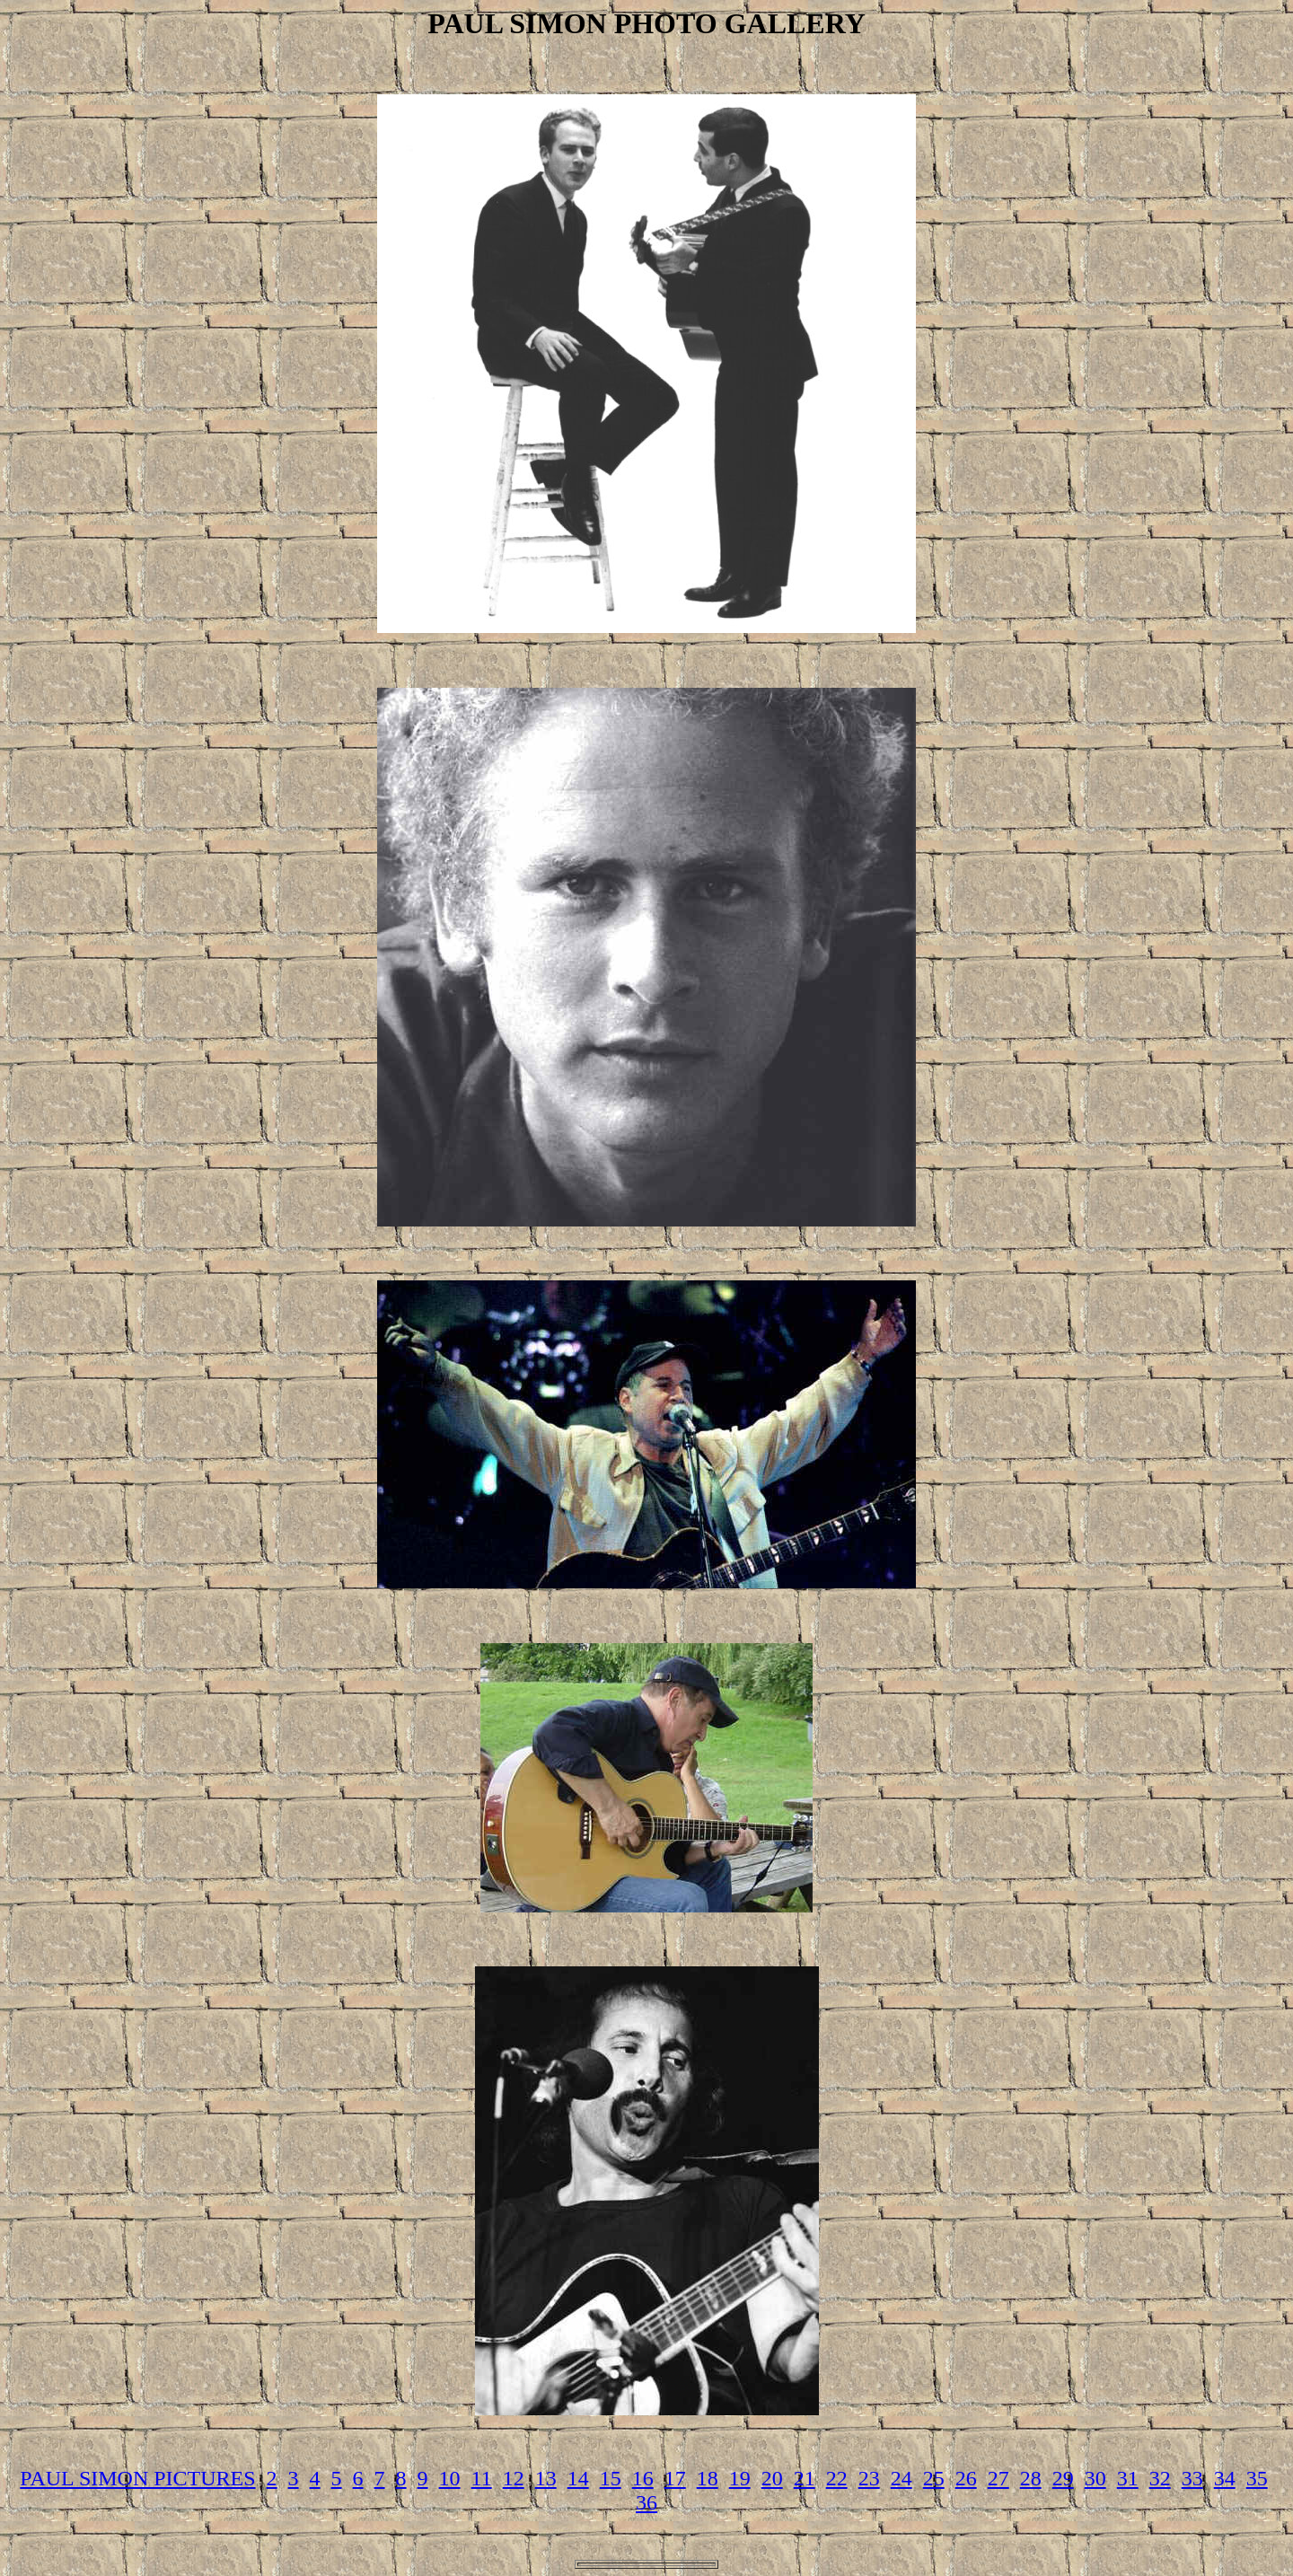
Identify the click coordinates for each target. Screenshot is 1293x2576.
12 (513, 2478)
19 (740, 2478)
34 (1225, 2478)
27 (998, 2478)
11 (481, 2478)
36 (646, 2502)
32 (1160, 2478)
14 (578, 2478)
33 (1192, 2478)
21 (804, 2478)
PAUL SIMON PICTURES (137, 2478)
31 (1128, 2478)
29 (1063, 2478)
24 (901, 2478)
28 (1031, 2478)
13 (546, 2478)
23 (869, 2478)
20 (772, 2478)
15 (610, 2478)
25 (934, 2478)
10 (450, 2478)
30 (1095, 2478)
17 (675, 2478)
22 (837, 2478)
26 (966, 2478)
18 (707, 2478)
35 (1257, 2478)
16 (643, 2478)
